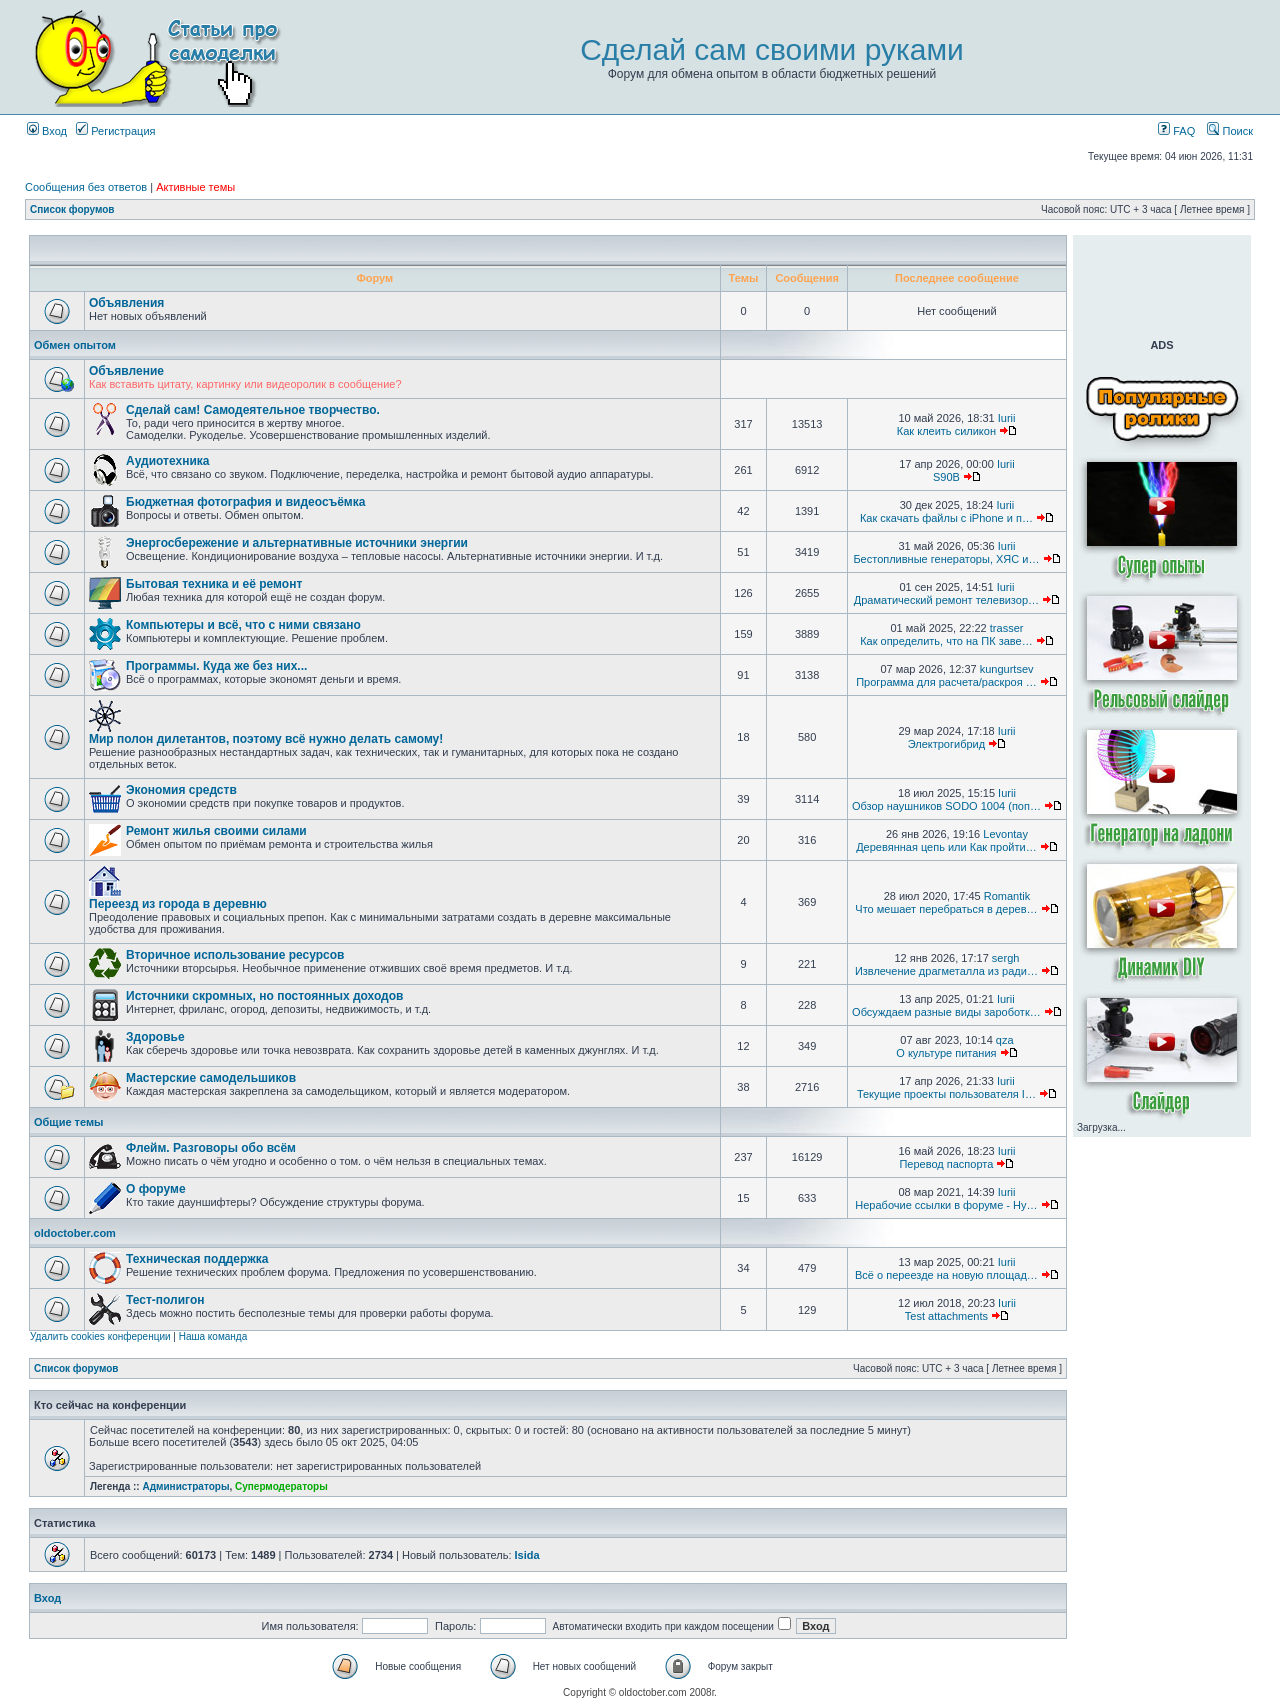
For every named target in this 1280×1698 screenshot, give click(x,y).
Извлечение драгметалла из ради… (946, 971)
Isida (527, 1555)
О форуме (156, 1189)
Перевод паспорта (946, 1164)
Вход (47, 131)
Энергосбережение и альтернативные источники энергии (297, 543)
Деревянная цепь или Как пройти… (946, 847)
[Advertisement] (1162, 284)
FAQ (1176, 131)
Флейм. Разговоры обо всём (211, 1148)
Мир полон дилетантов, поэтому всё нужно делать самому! (266, 739)
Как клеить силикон (946, 431)
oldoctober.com (75, 1233)
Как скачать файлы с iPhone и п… (946, 518)
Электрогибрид (946, 744)
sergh (1006, 958)
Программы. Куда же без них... (216, 666)
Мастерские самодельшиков (211, 1078)
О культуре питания (946, 1053)
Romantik (1007, 896)
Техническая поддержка (197, 1259)
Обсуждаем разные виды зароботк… (946, 1012)
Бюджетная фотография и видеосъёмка (245, 502)
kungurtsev (1007, 669)
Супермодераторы (281, 1486)
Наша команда (213, 1336)
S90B (946, 477)
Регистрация (115, 131)
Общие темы (68, 1122)
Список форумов (72, 209)
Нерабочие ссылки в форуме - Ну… (946, 1205)
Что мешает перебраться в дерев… (946, 909)
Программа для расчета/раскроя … (946, 682)
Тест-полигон (165, 1300)
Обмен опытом (75, 345)
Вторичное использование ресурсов (235, 955)
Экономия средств (181, 790)
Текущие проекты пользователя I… (946, 1094)
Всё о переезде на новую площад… (946, 1275)
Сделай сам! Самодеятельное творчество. (253, 410)
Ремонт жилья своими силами (216, 831)
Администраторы (185, 1486)
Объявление (126, 371)
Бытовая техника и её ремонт (214, 584)
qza (1005, 1040)
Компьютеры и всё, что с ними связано (243, 625)
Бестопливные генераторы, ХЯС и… (946, 559)
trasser (1007, 628)
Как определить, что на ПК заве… (946, 641)
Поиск (1230, 131)
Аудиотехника (167, 461)
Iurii (1007, 418)
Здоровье (155, 1037)
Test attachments (946, 1316)
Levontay (1005, 834)
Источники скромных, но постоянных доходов (264, 996)
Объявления (126, 303)
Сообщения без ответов (86, 187)
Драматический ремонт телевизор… (946, 600)
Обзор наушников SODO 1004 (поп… (946, 806)
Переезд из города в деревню (178, 904)
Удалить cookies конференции (100, 1336)
